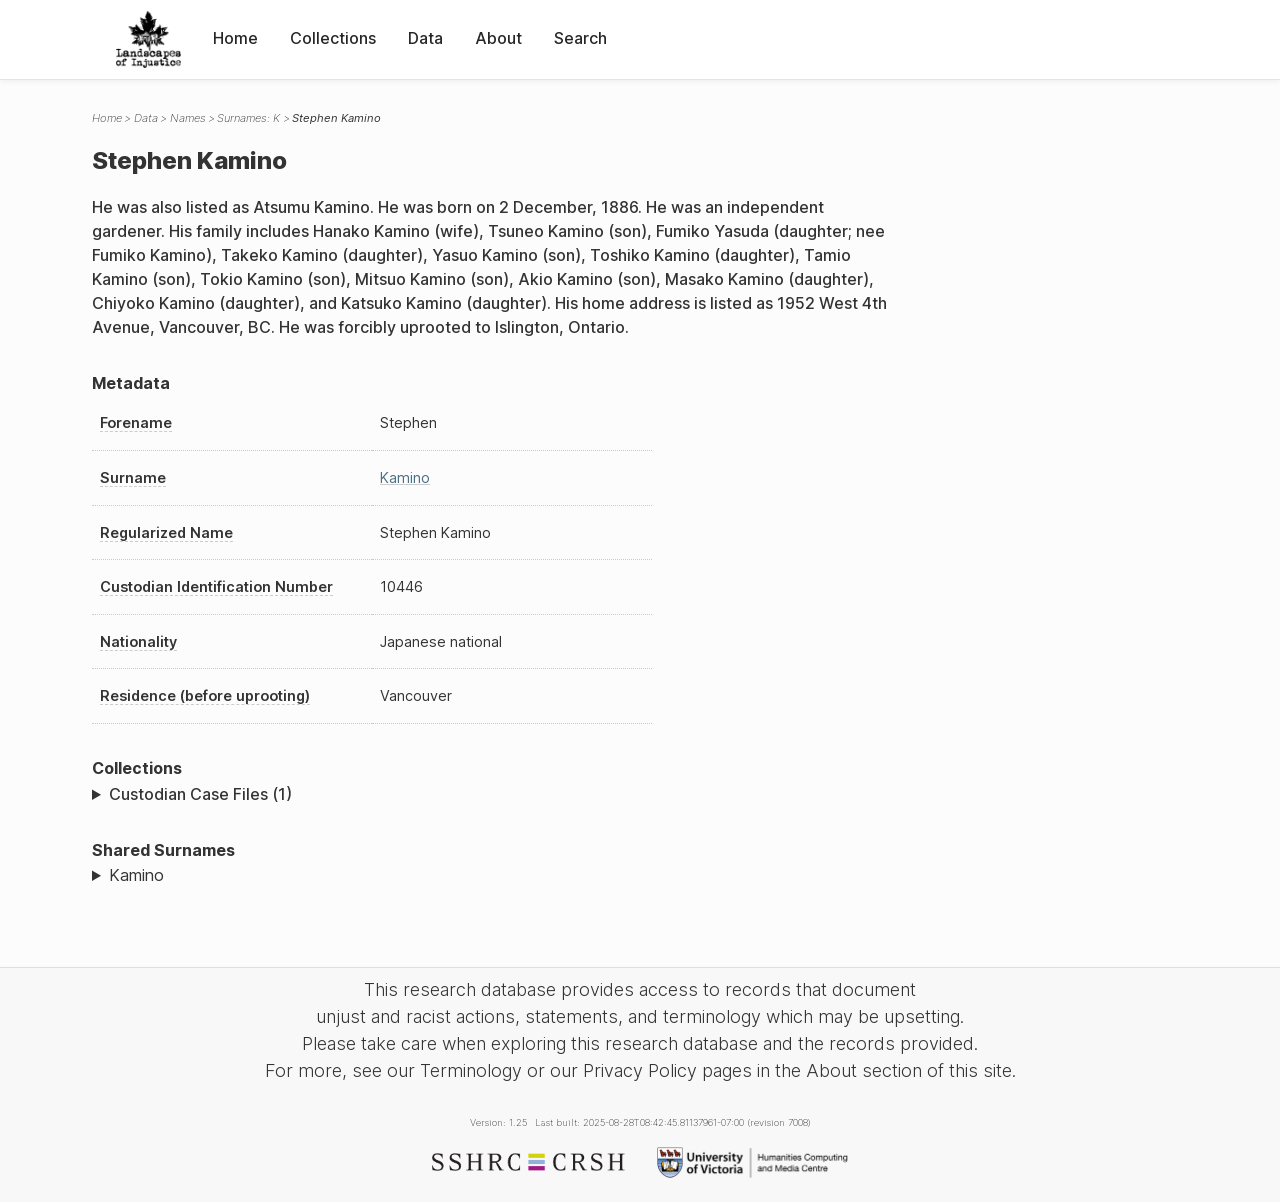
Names (188, 118)
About (498, 38)
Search (580, 38)
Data (425, 38)
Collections (333, 38)
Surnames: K (248, 118)
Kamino (405, 477)
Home (235, 38)
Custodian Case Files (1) (200, 794)
